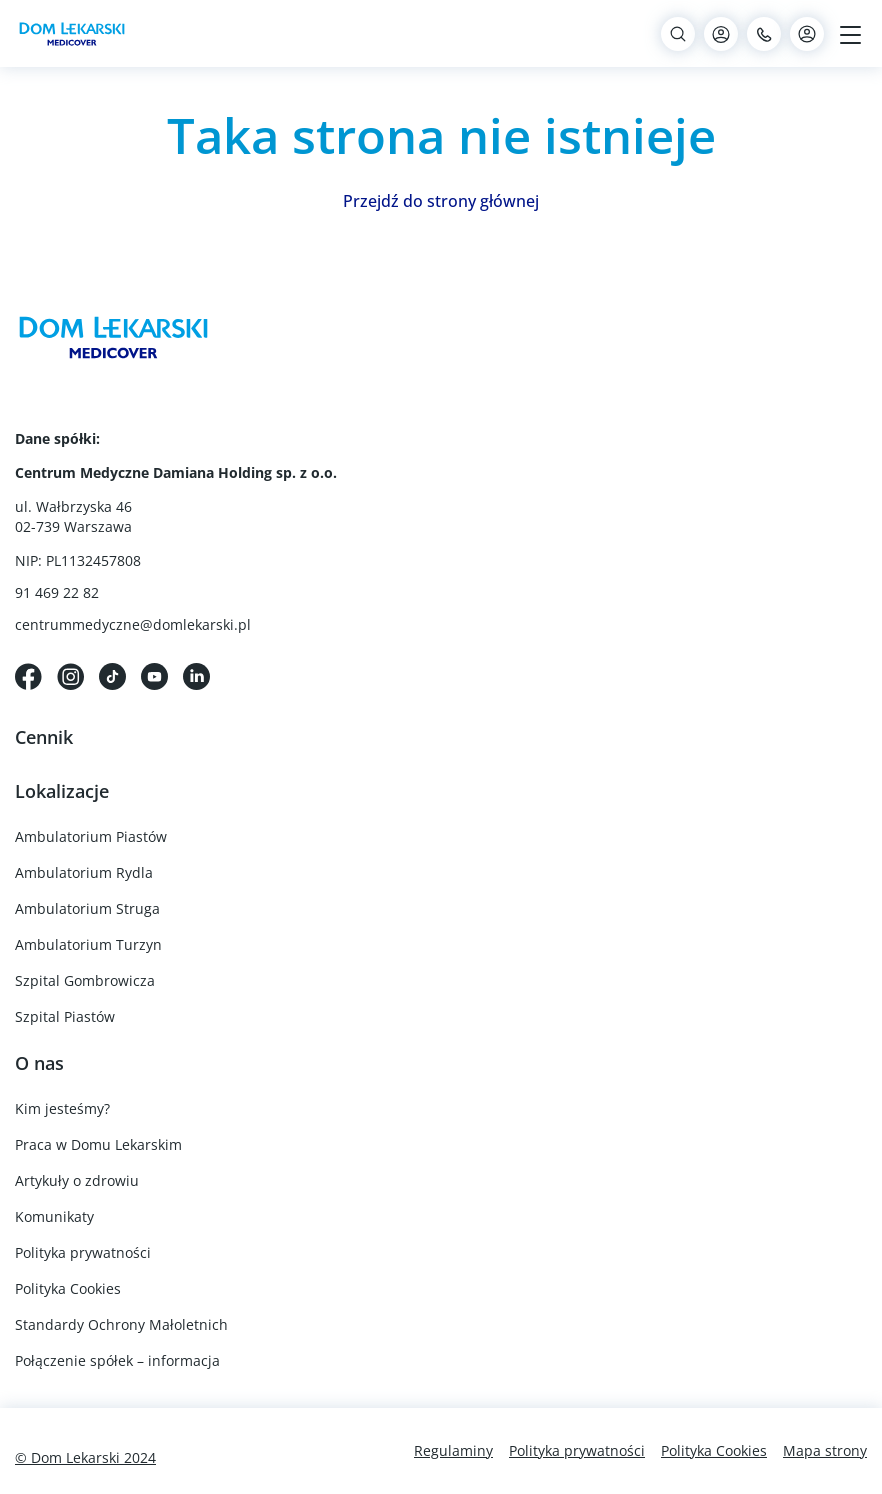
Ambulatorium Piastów (91, 836)
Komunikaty (54, 1216)
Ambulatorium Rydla (84, 872)
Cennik (44, 737)
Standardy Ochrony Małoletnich (121, 1324)
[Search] (678, 34)
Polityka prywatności (83, 1252)
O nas (39, 1063)
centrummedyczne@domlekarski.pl (133, 624)
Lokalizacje (62, 791)
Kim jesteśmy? (62, 1108)
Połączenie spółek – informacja (117, 1360)
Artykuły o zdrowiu (77, 1180)
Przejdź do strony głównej (441, 201)
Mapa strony (825, 1450)
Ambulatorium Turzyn (88, 944)
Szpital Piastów (65, 1016)
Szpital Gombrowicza (85, 980)
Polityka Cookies (68, 1288)
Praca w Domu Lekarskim (98, 1144)
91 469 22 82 (57, 592)
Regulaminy (453, 1450)
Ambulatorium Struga (87, 908)
